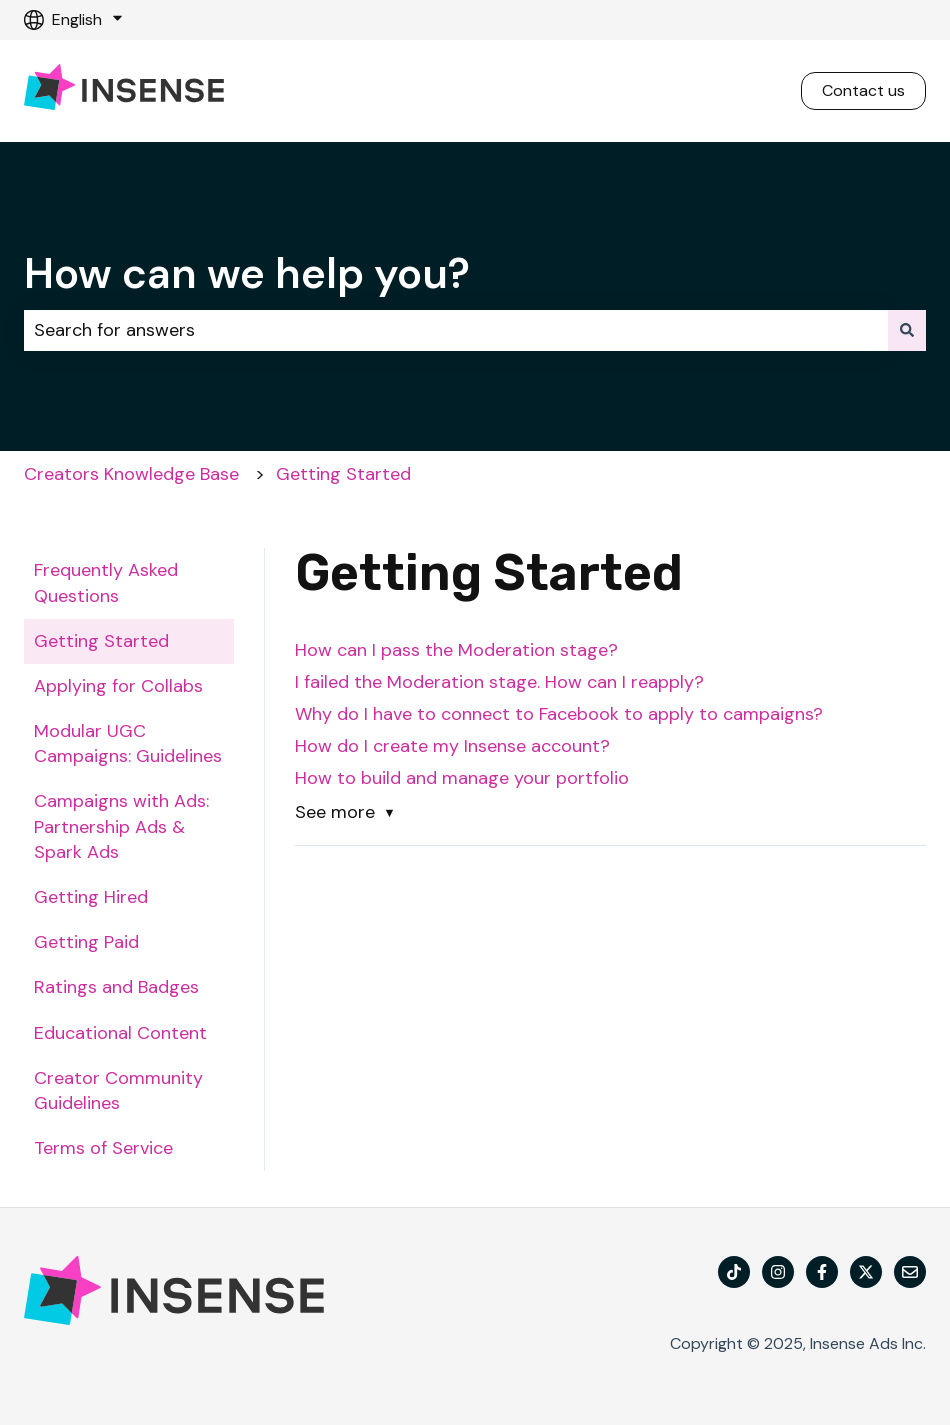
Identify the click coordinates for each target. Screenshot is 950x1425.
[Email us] (910, 1272)
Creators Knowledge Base (131, 474)
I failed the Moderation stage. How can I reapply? (502, 682)
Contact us (863, 90)
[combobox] (456, 330)
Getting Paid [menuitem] (86, 942)
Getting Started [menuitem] (101, 641)
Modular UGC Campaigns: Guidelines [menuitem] (128, 743)
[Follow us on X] (866, 1272)
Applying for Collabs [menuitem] (118, 686)
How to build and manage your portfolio (464, 778)
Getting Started (343, 474)
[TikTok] (734, 1272)
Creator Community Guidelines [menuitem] (118, 1090)
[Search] (907, 330)
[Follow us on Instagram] (778, 1272)
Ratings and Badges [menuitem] (116, 987)
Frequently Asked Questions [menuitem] (106, 582)
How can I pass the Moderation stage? (459, 650)
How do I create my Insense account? (452, 746)
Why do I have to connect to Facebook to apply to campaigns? (559, 714)
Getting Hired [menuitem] (91, 897)
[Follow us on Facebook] (822, 1272)
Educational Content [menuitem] (120, 1033)
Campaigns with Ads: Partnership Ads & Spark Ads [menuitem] (121, 826)
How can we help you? (247, 273)
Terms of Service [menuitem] (103, 1148)
